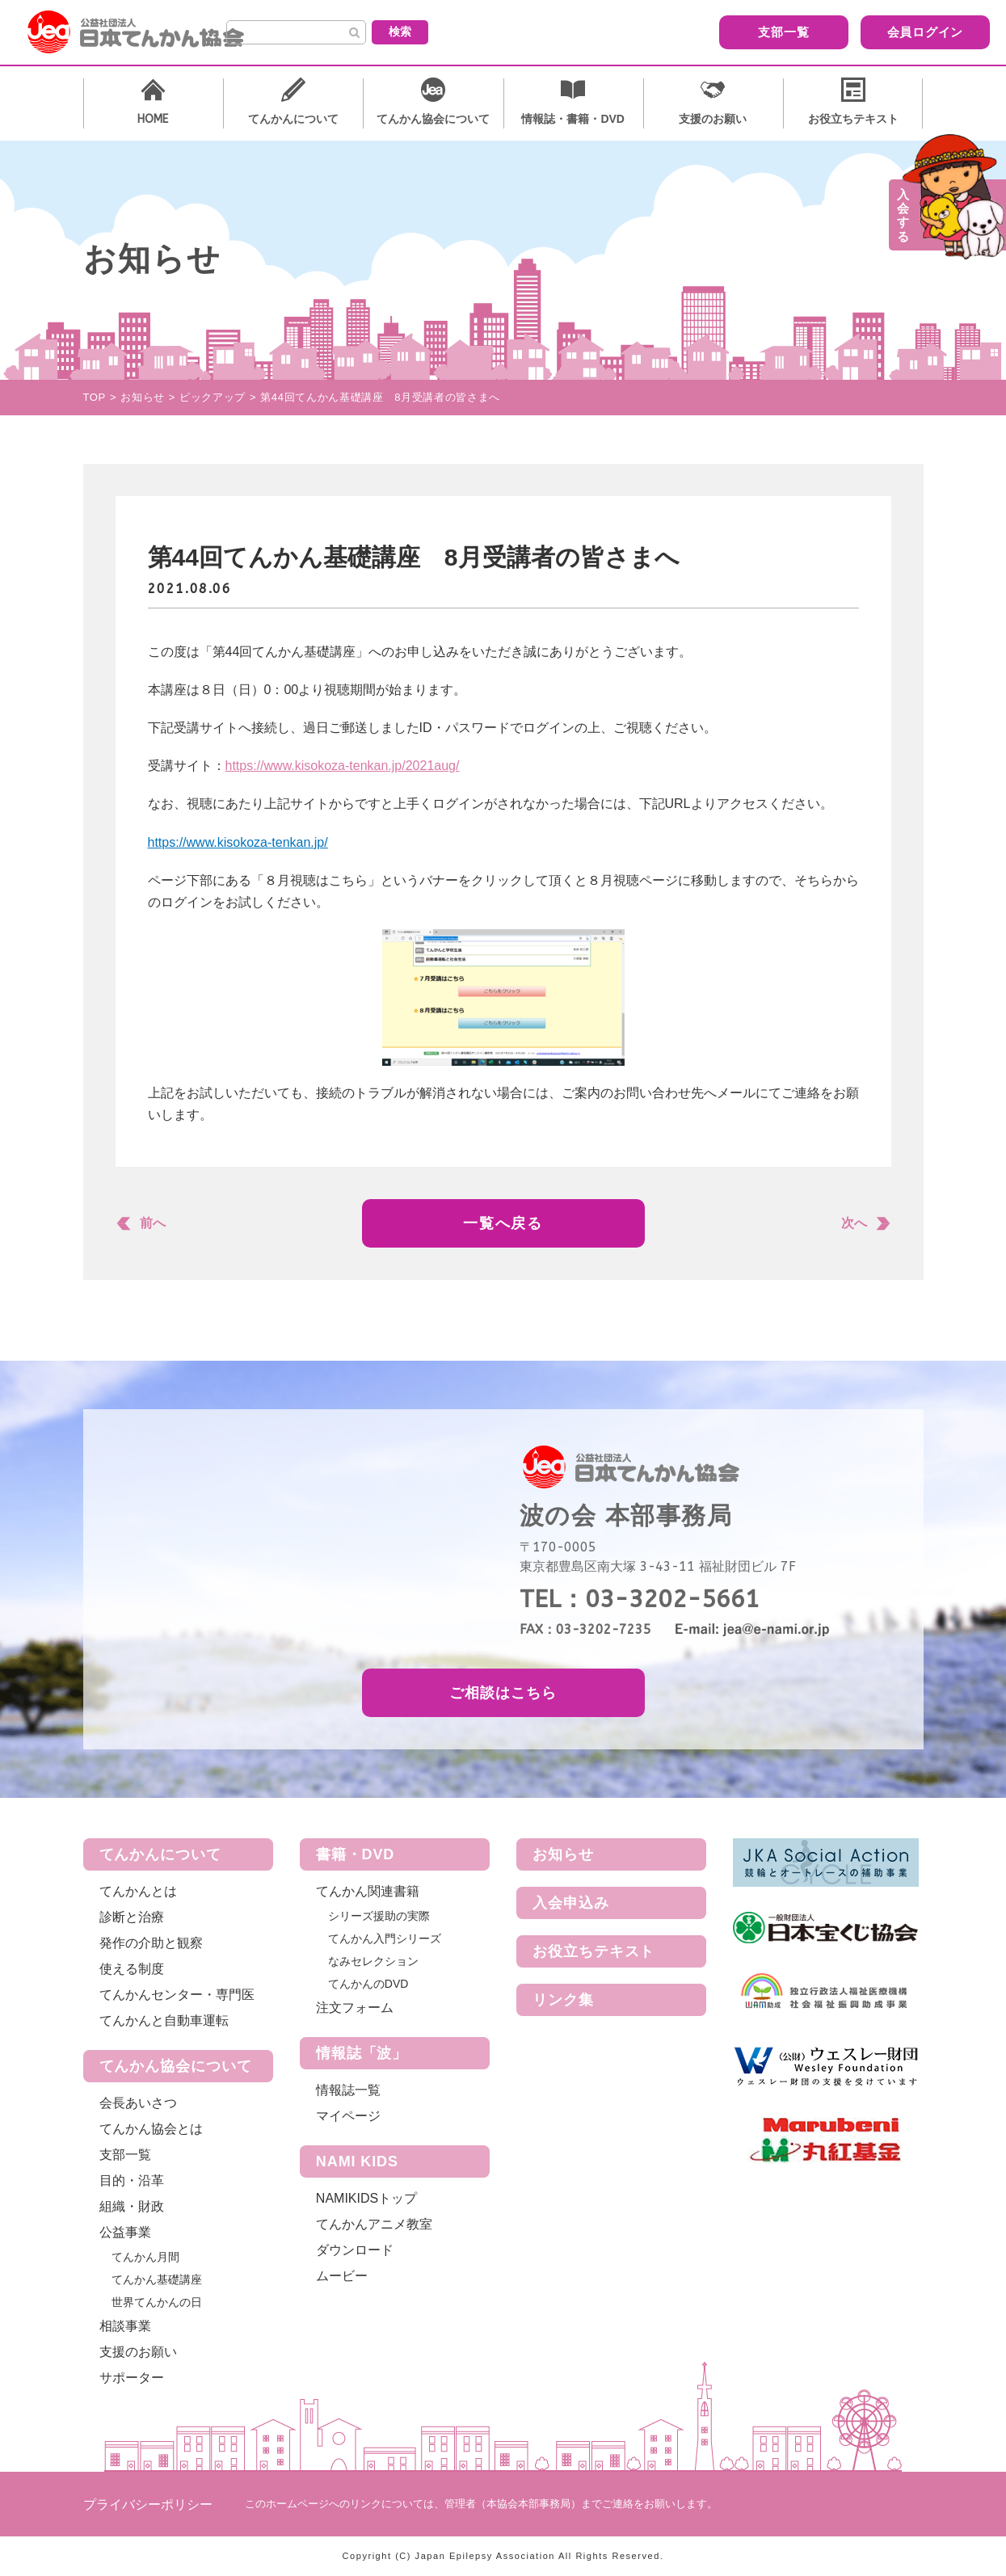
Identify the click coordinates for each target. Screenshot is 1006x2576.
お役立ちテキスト (593, 1951)
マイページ (348, 2116)
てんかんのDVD (368, 1983)
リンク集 (563, 2000)
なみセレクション (373, 1961)
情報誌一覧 (348, 2090)
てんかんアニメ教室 (374, 2224)
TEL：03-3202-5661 (640, 1599)
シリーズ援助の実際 (379, 1915)
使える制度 (131, 1969)
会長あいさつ (138, 2103)
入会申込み (570, 1903)
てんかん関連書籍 (367, 1891)
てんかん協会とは (151, 2129)
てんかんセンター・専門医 (177, 1994)
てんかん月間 (145, 2256)
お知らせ (563, 1854)
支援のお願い (138, 2352)
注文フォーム (355, 2007)
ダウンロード (355, 2250)
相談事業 (125, 2326)
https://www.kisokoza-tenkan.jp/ (238, 842)
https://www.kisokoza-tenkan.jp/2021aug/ (342, 765)
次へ (854, 1223)
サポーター (131, 2377)
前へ (153, 1223)
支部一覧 (692, 31)
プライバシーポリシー (148, 2504)
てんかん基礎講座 (157, 2279)
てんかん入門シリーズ (384, 1938)
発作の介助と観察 (151, 1943)
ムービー (342, 2276)
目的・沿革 (131, 2180)
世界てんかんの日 (157, 2302)
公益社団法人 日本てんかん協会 (148, 32)
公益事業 (125, 2232)
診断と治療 (131, 1917)
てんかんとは (138, 1891)
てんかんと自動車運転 (164, 2020)
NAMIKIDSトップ (366, 2198)
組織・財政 (131, 2206)
